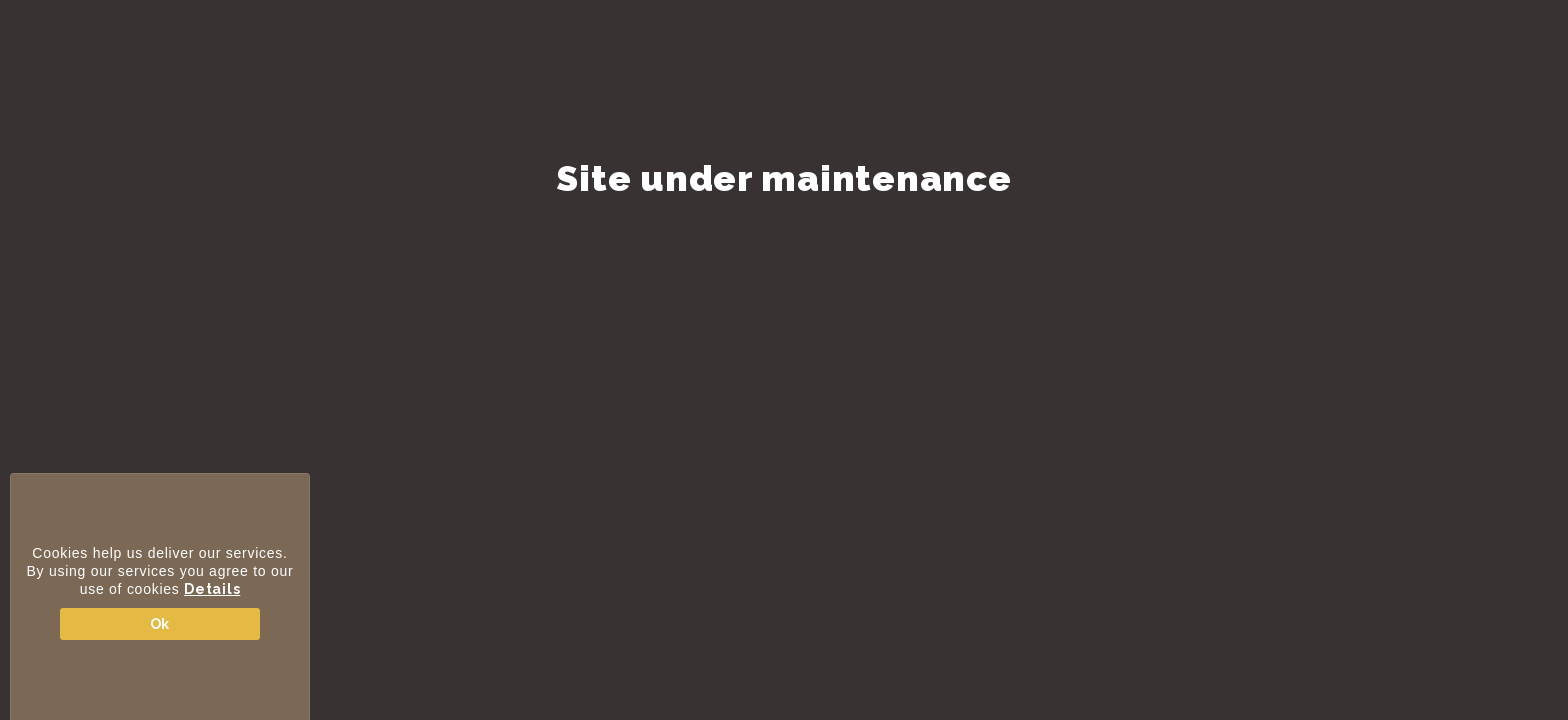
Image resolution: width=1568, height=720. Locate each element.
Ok (160, 624)
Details (212, 589)
